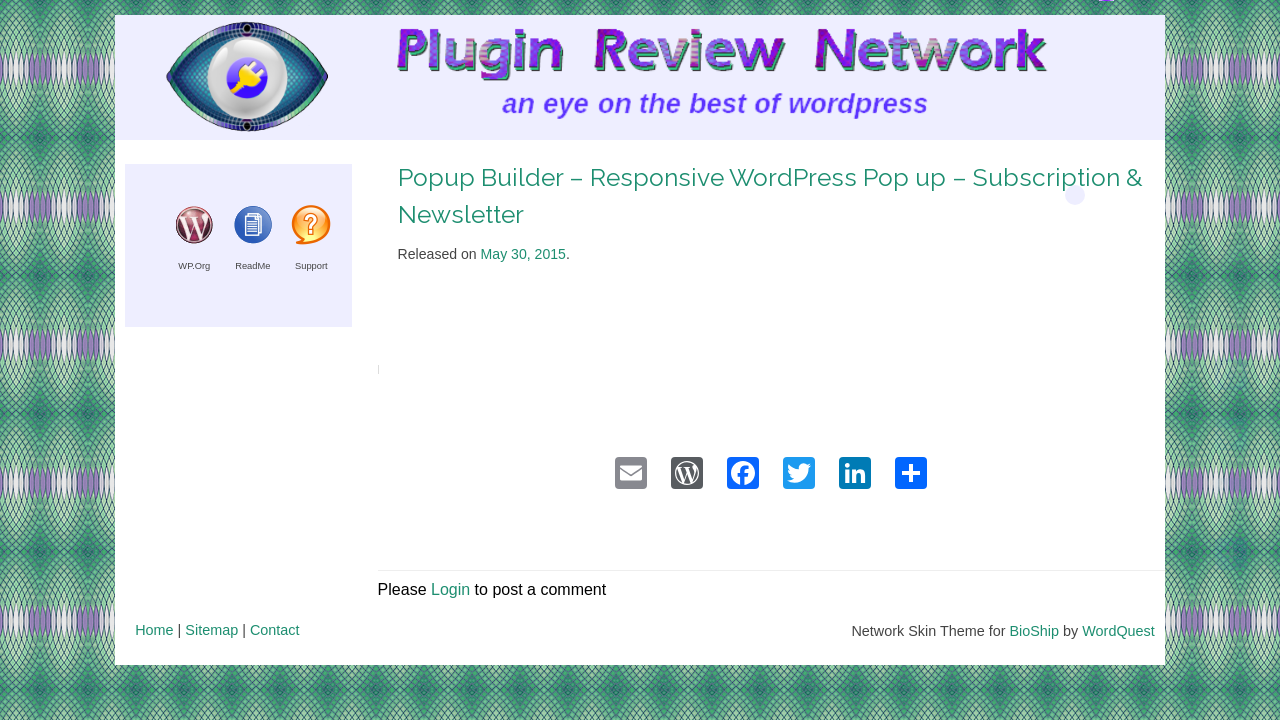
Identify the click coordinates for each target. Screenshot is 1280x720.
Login (450, 589)
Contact (275, 630)
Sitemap (211, 630)
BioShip (1034, 631)
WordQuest (1118, 631)
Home (154, 630)
